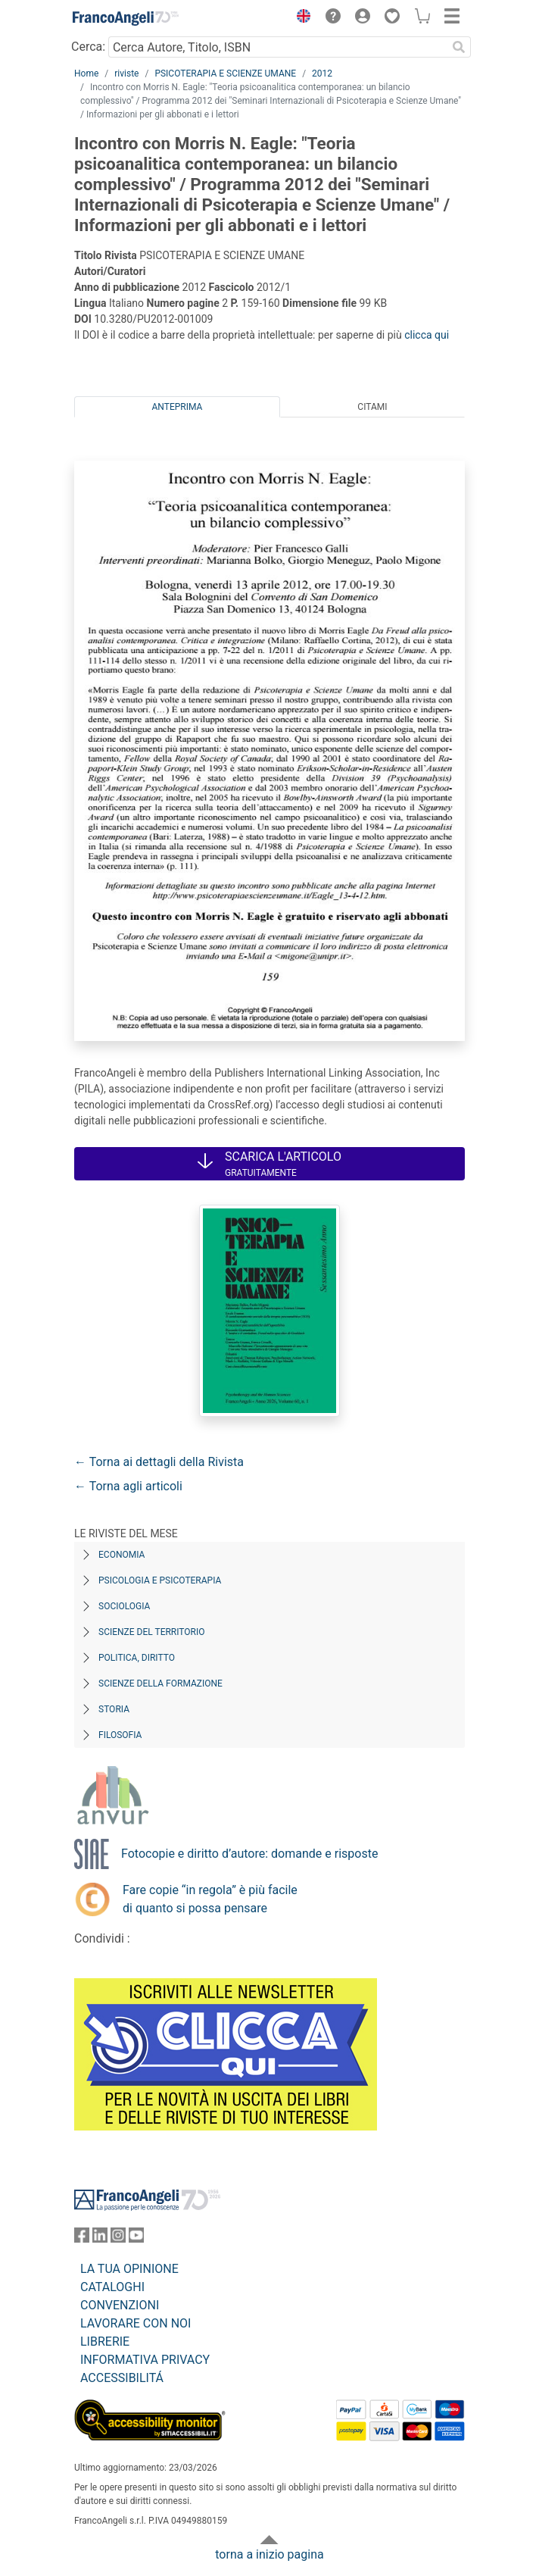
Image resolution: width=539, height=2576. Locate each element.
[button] (300, 18)
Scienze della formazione (160, 1683)
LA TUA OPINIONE (129, 2269)
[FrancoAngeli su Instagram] (118, 2238)
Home (86, 73)
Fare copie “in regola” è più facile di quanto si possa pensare (210, 1899)
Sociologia (124, 1606)
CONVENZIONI (119, 2305)
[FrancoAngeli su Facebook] (81, 2238)
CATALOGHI (112, 2287)
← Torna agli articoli (128, 1486)
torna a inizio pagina (269, 2554)
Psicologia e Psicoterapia (159, 1580)
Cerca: (88, 46)
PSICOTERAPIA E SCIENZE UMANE (225, 73)
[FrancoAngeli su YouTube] (136, 2238)
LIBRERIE (104, 2341)
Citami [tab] (372, 407)
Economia (121, 1554)
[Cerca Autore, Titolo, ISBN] (277, 47)
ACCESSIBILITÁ (122, 2378)
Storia (113, 1709)
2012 (322, 73)
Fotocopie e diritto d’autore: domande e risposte (249, 1853)
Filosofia (120, 1735)
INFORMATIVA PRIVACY (145, 2359)
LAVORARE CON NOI (135, 2323)
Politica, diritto (136, 1657)
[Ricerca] (459, 47)
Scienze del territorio (151, 1632)
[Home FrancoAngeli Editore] (126, 18)
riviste (126, 73)
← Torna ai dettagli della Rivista (159, 1462)
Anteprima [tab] (177, 407)
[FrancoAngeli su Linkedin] (99, 2238)
